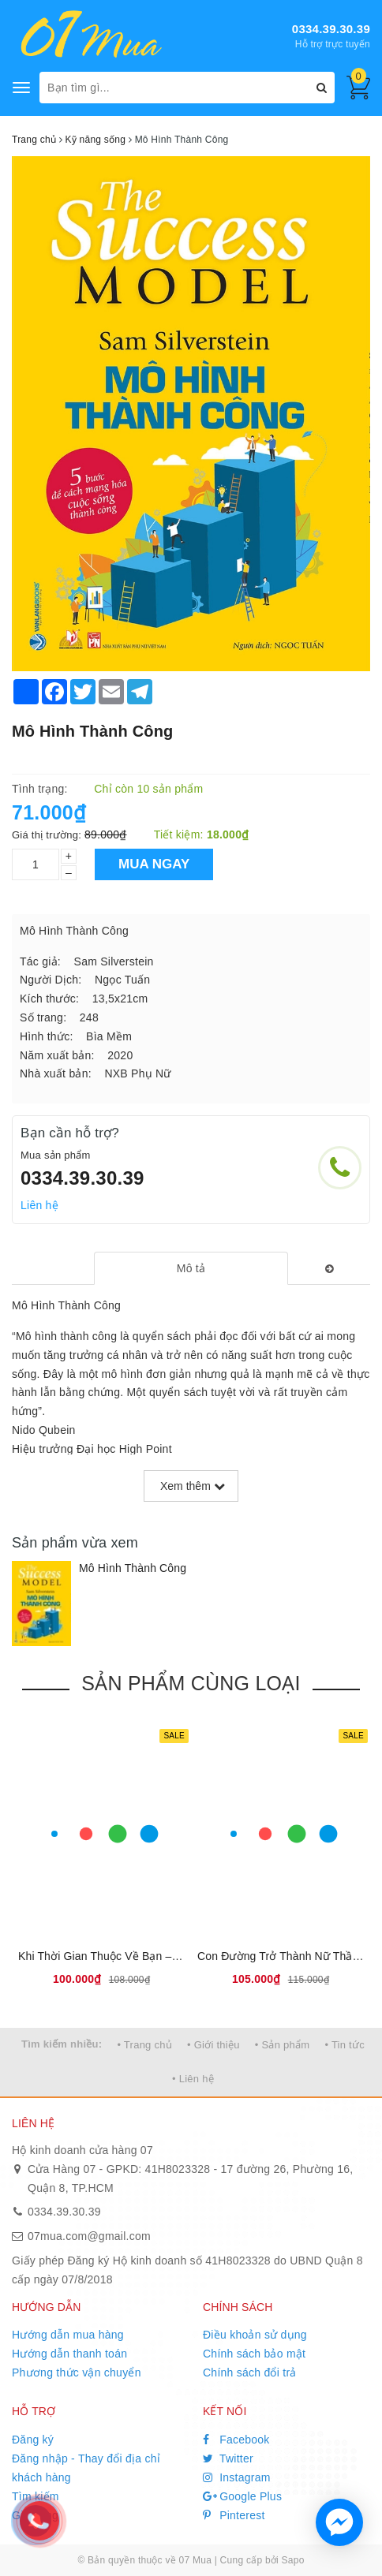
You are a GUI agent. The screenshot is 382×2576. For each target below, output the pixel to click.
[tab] (190, 1268)
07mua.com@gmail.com (89, 2236)
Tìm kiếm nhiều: (61, 2044)
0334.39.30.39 (331, 28)
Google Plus (242, 2496)
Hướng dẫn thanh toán (69, 2353)
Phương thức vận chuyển (76, 2372)
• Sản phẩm (282, 2045)
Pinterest (234, 2515)
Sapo (293, 2560)
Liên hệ (39, 1205)
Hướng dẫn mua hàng (68, 2334)
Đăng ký (33, 2439)
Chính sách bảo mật (254, 2353)
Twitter (228, 2458)
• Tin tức (344, 2045)
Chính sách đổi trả (250, 2372)
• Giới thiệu (213, 2045)
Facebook (236, 2439)
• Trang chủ (144, 2045)
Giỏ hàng (35, 2515)
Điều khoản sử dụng (255, 2334)
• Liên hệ (193, 2079)
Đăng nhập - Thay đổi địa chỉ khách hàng (86, 2468)
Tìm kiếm (35, 2496)
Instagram (237, 2477)
